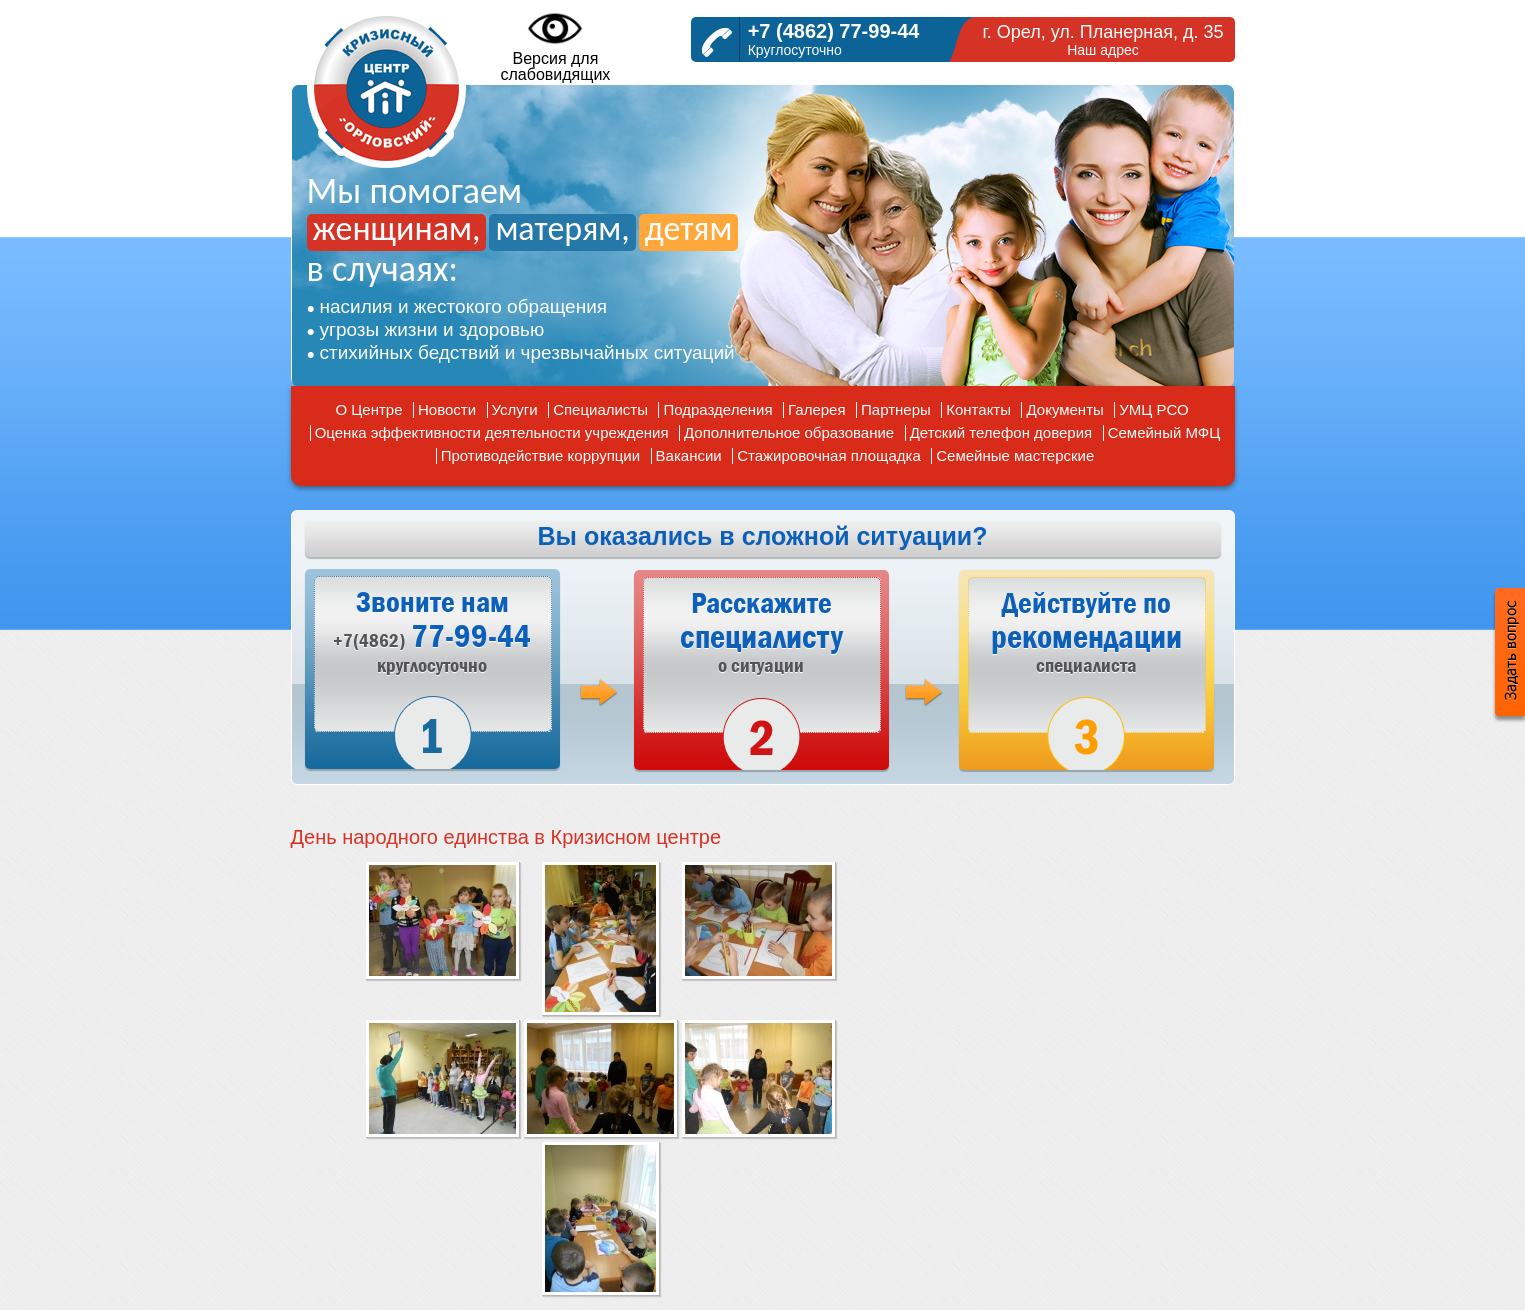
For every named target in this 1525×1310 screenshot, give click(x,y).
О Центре (368, 409)
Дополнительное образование (789, 432)
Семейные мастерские (1015, 455)
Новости (447, 409)
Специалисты (600, 409)
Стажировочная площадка (829, 455)
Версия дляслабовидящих (556, 46)
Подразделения (717, 409)
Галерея (817, 409)
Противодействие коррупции (540, 455)
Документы (1064, 409)
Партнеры (896, 409)
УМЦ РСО (1153, 409)
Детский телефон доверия (1001, 432)
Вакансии (689, 455)
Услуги (515, 409)
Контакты (978, 409)
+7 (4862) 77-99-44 (834, 31)
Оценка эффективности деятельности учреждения (492, 432)
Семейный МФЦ (1164, 432)
